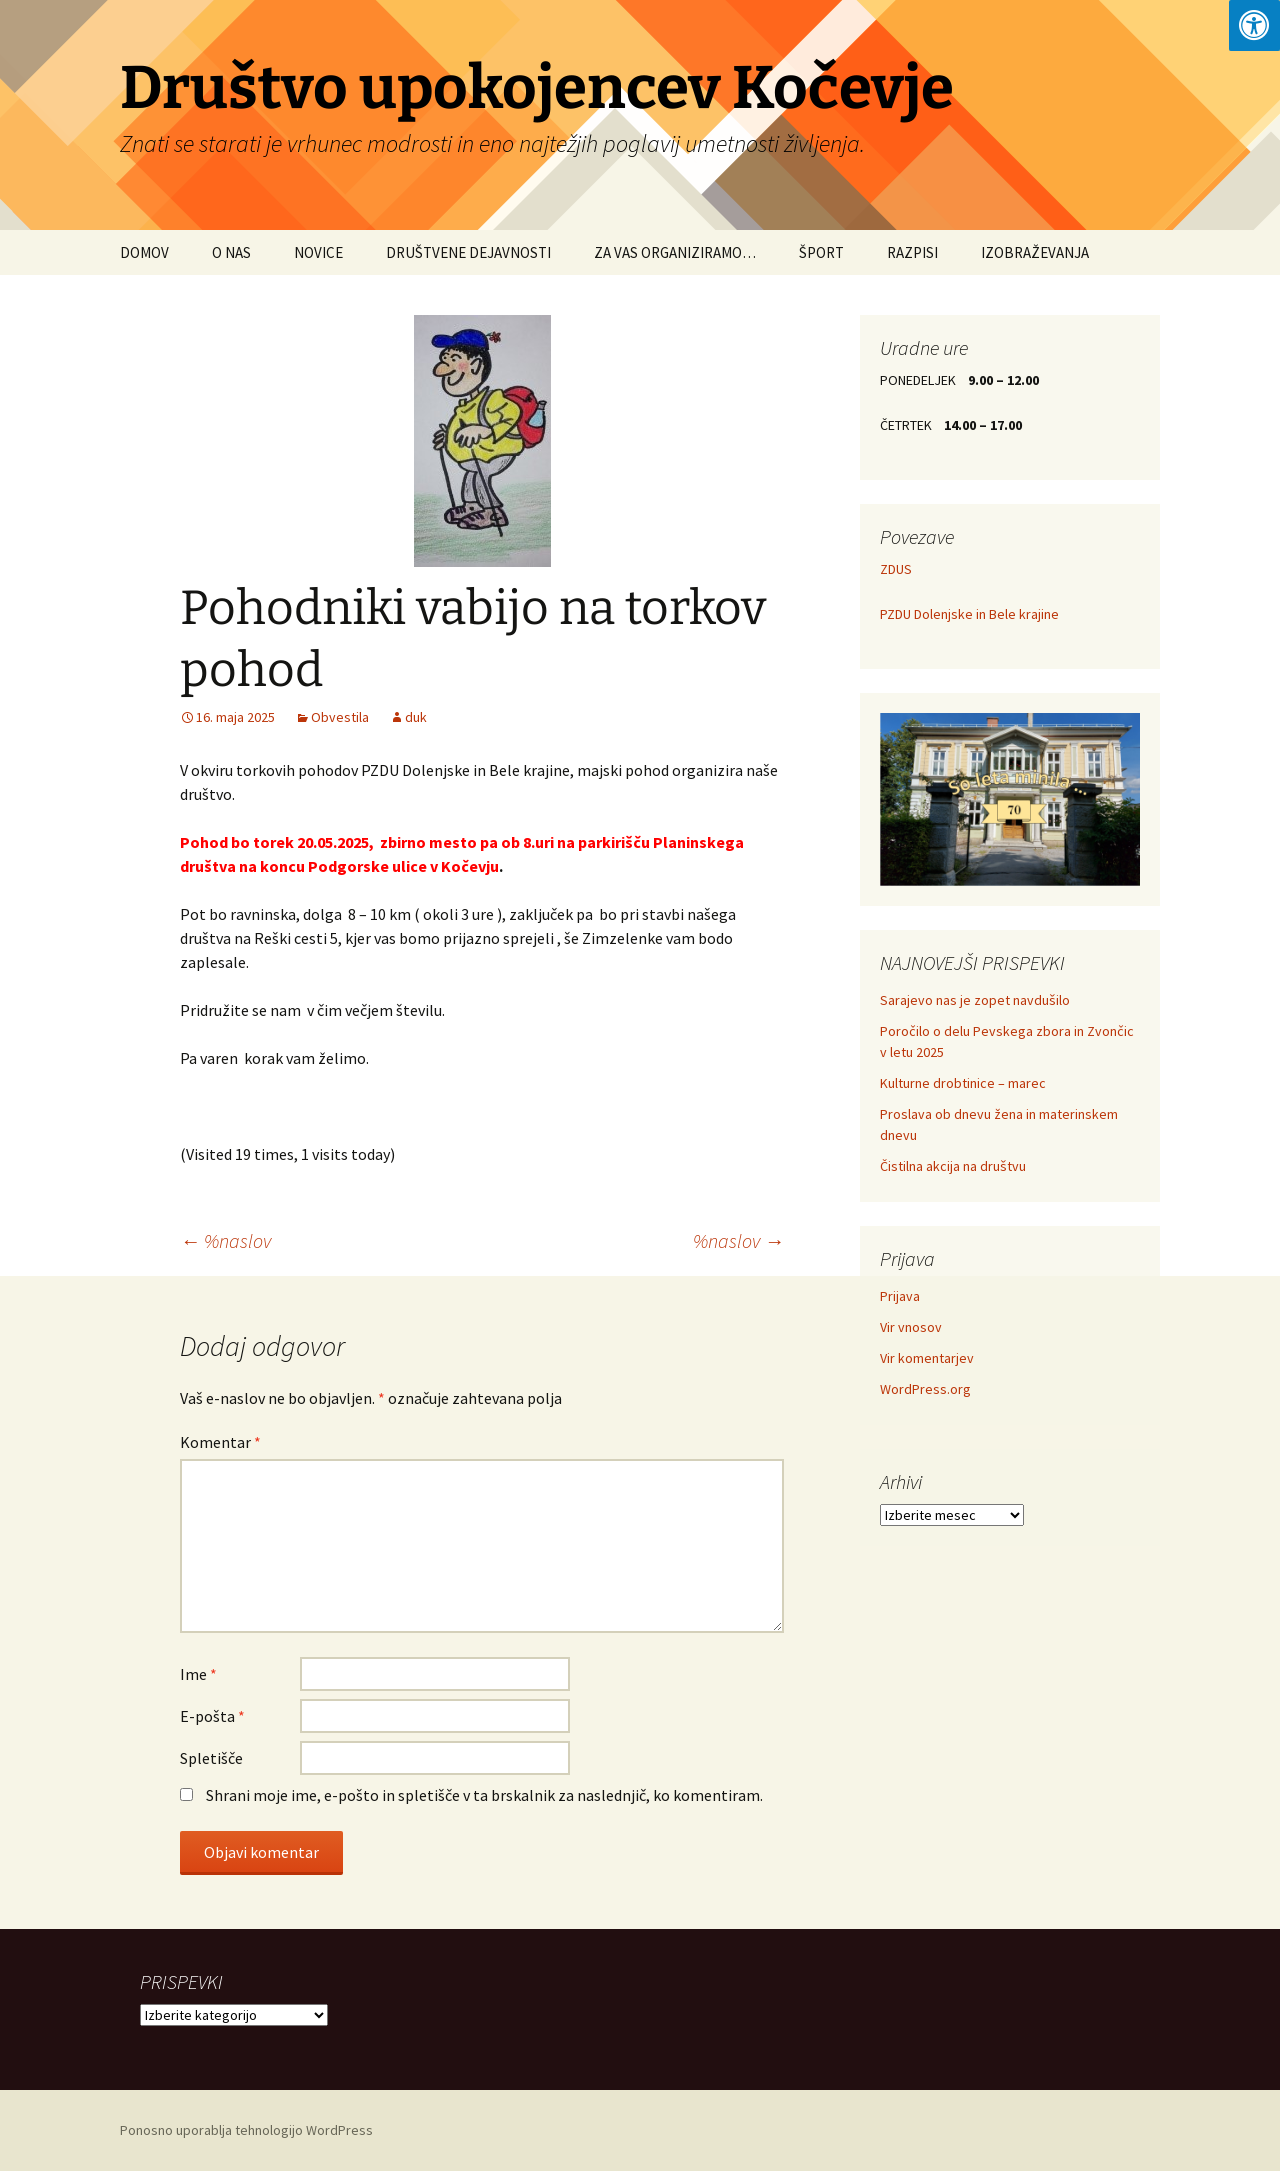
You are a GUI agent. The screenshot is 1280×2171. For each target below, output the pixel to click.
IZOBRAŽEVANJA (1035, 252)
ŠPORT (821, 252)
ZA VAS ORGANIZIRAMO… (675, 252)
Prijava (900, 1296)
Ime (198, 1674)
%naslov (225, 1240)
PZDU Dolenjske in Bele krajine (969, 614)
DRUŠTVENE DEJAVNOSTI (468, 252)
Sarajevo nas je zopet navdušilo (975, 1000)
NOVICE (318, 252)
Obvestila (340, 717)
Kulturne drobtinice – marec (963, 1083)
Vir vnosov (911, 1327)
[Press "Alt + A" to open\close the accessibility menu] (1254, 25)
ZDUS (896, 569)
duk (416, 717)
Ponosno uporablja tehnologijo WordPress (246, 2130)
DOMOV (144, 252)
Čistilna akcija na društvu (953, 1166)
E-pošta (212, 1716)
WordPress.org (925, 1389)
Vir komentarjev (927, 1358)
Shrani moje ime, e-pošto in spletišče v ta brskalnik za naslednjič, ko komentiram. (484, 1795)
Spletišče (211, 1758)
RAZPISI (912, 252)
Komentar (220, 1442)
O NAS (231, 252)
